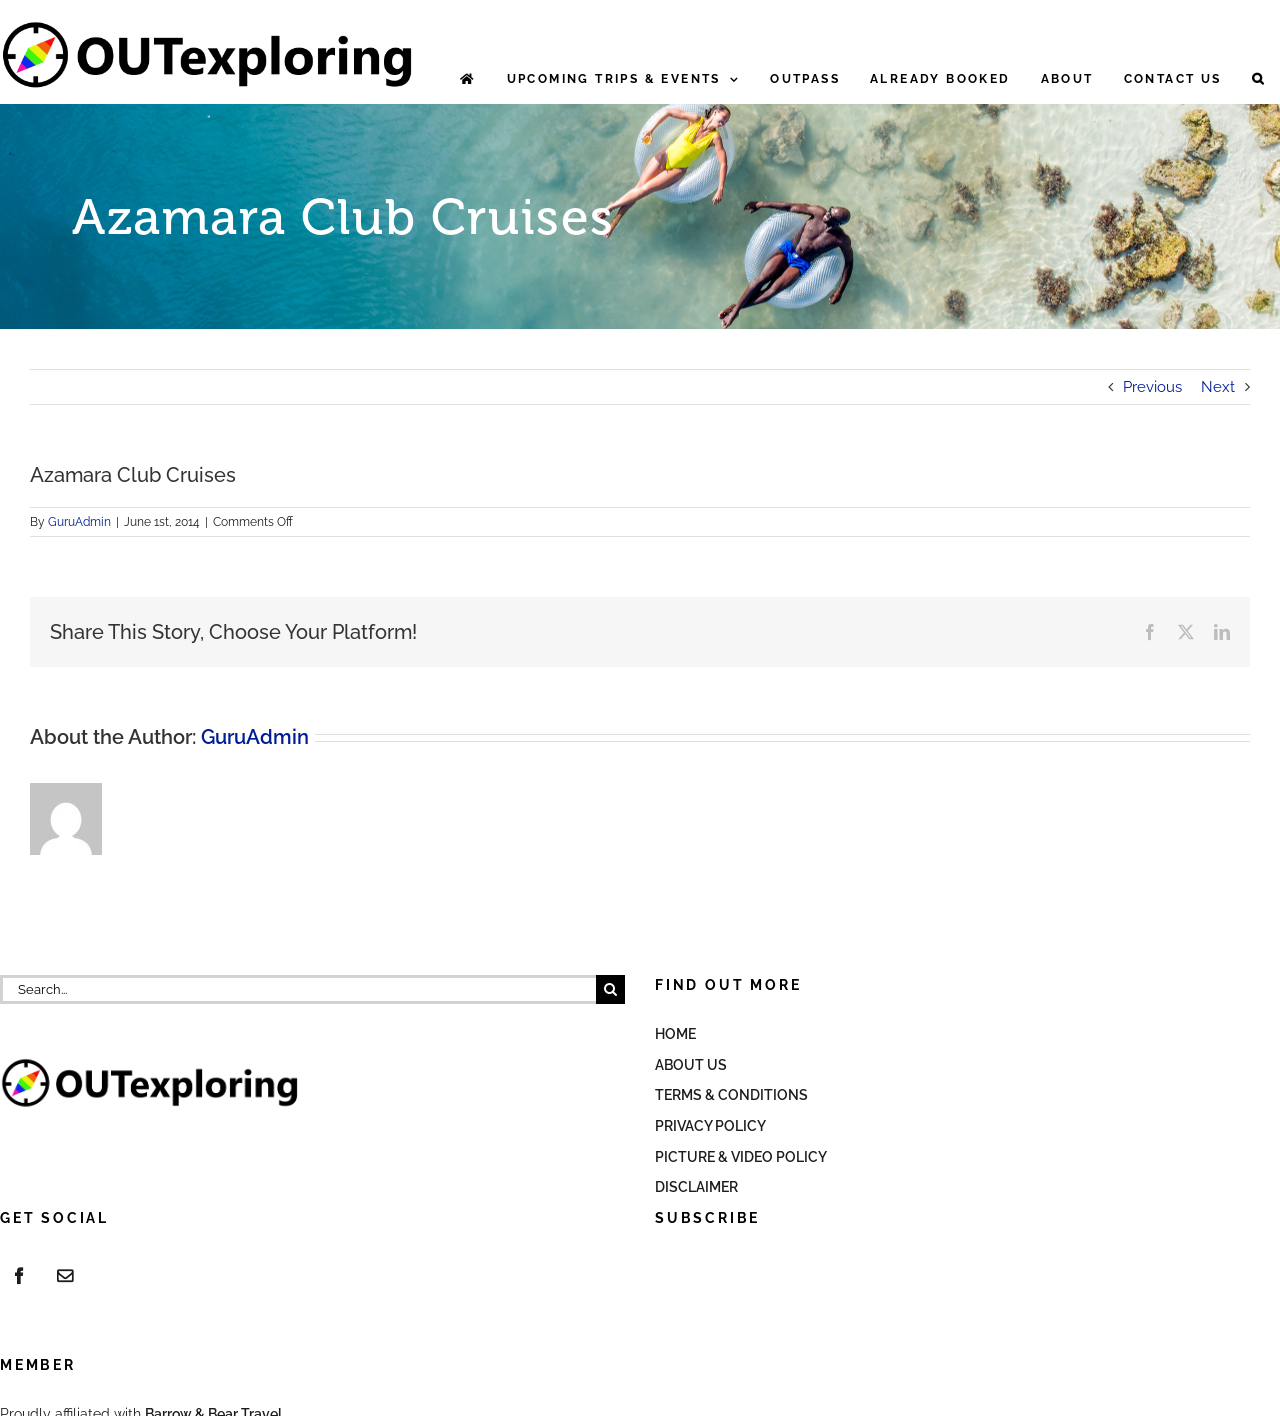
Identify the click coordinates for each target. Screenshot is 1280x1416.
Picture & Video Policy (741, 1157)
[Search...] (298, 989)
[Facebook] (19, 1276)
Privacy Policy (710, 1126)
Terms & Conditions (731, 1095)
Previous (1152, 387)
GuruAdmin (79, 522)
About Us (691, 1065)
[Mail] (65, 1276)
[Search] (610, 989)
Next (1218, 387)
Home (675, 1034)
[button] (1258, 79)
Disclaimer (696, 1187)
